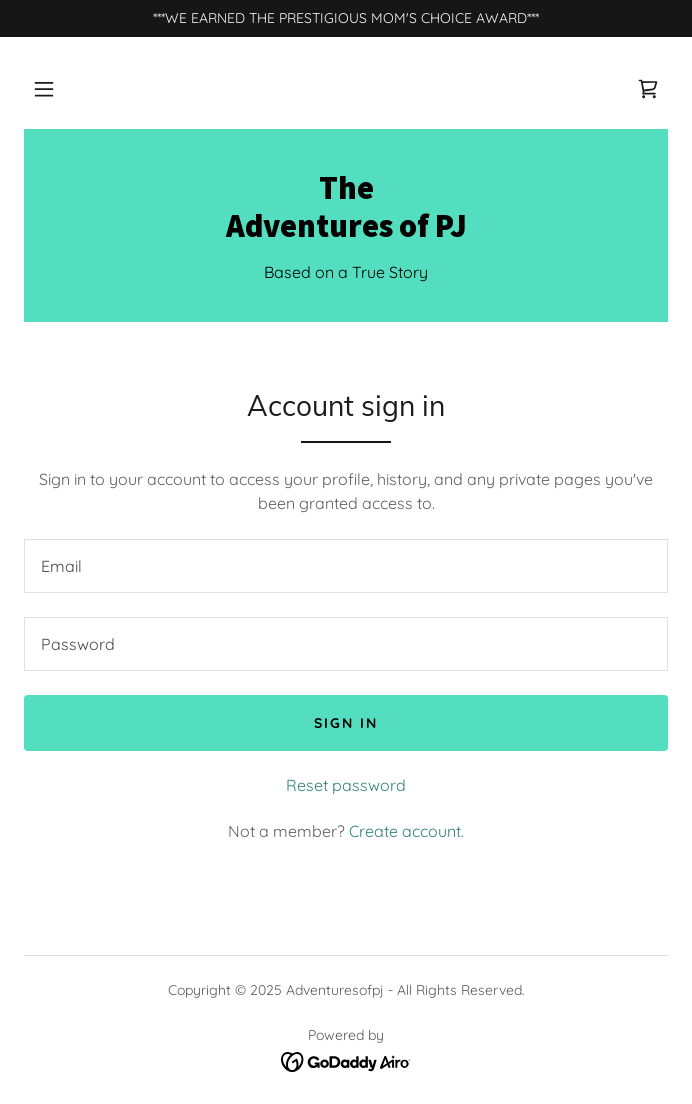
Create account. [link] (406, 831)
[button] (44, 89)
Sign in (346, 723)
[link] (648, 89)
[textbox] (346, 566)
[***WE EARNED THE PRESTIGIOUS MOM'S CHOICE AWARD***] (346, 18)
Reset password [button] (346, 785)
